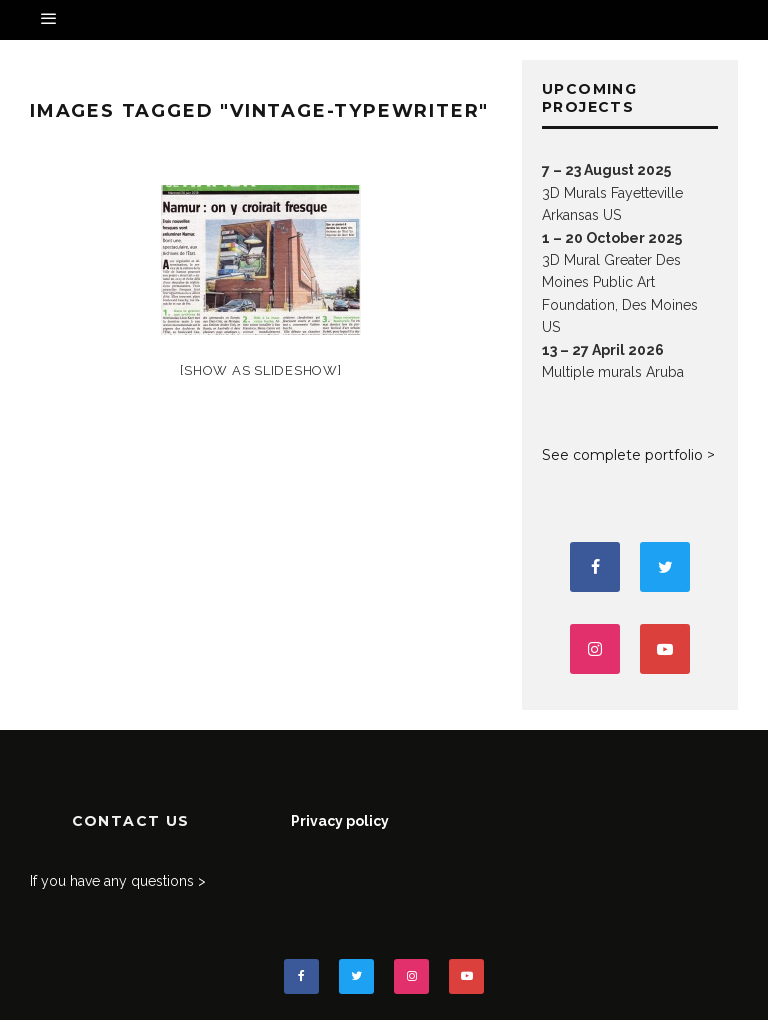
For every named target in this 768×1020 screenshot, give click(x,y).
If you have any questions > (118, 881)
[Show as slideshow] (260, 370)
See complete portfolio (622, 455)
